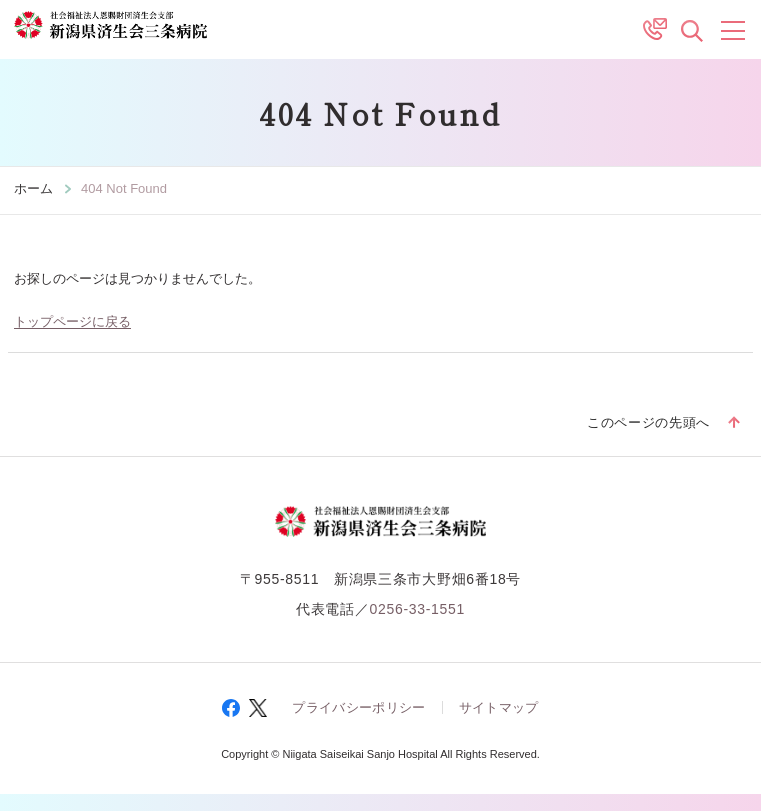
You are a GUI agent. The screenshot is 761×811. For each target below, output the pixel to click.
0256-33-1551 (417, 607)
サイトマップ (499, 706)
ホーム (33, 188)
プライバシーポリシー (358, 706)
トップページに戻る (72, 320)
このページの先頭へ (648, 422)
